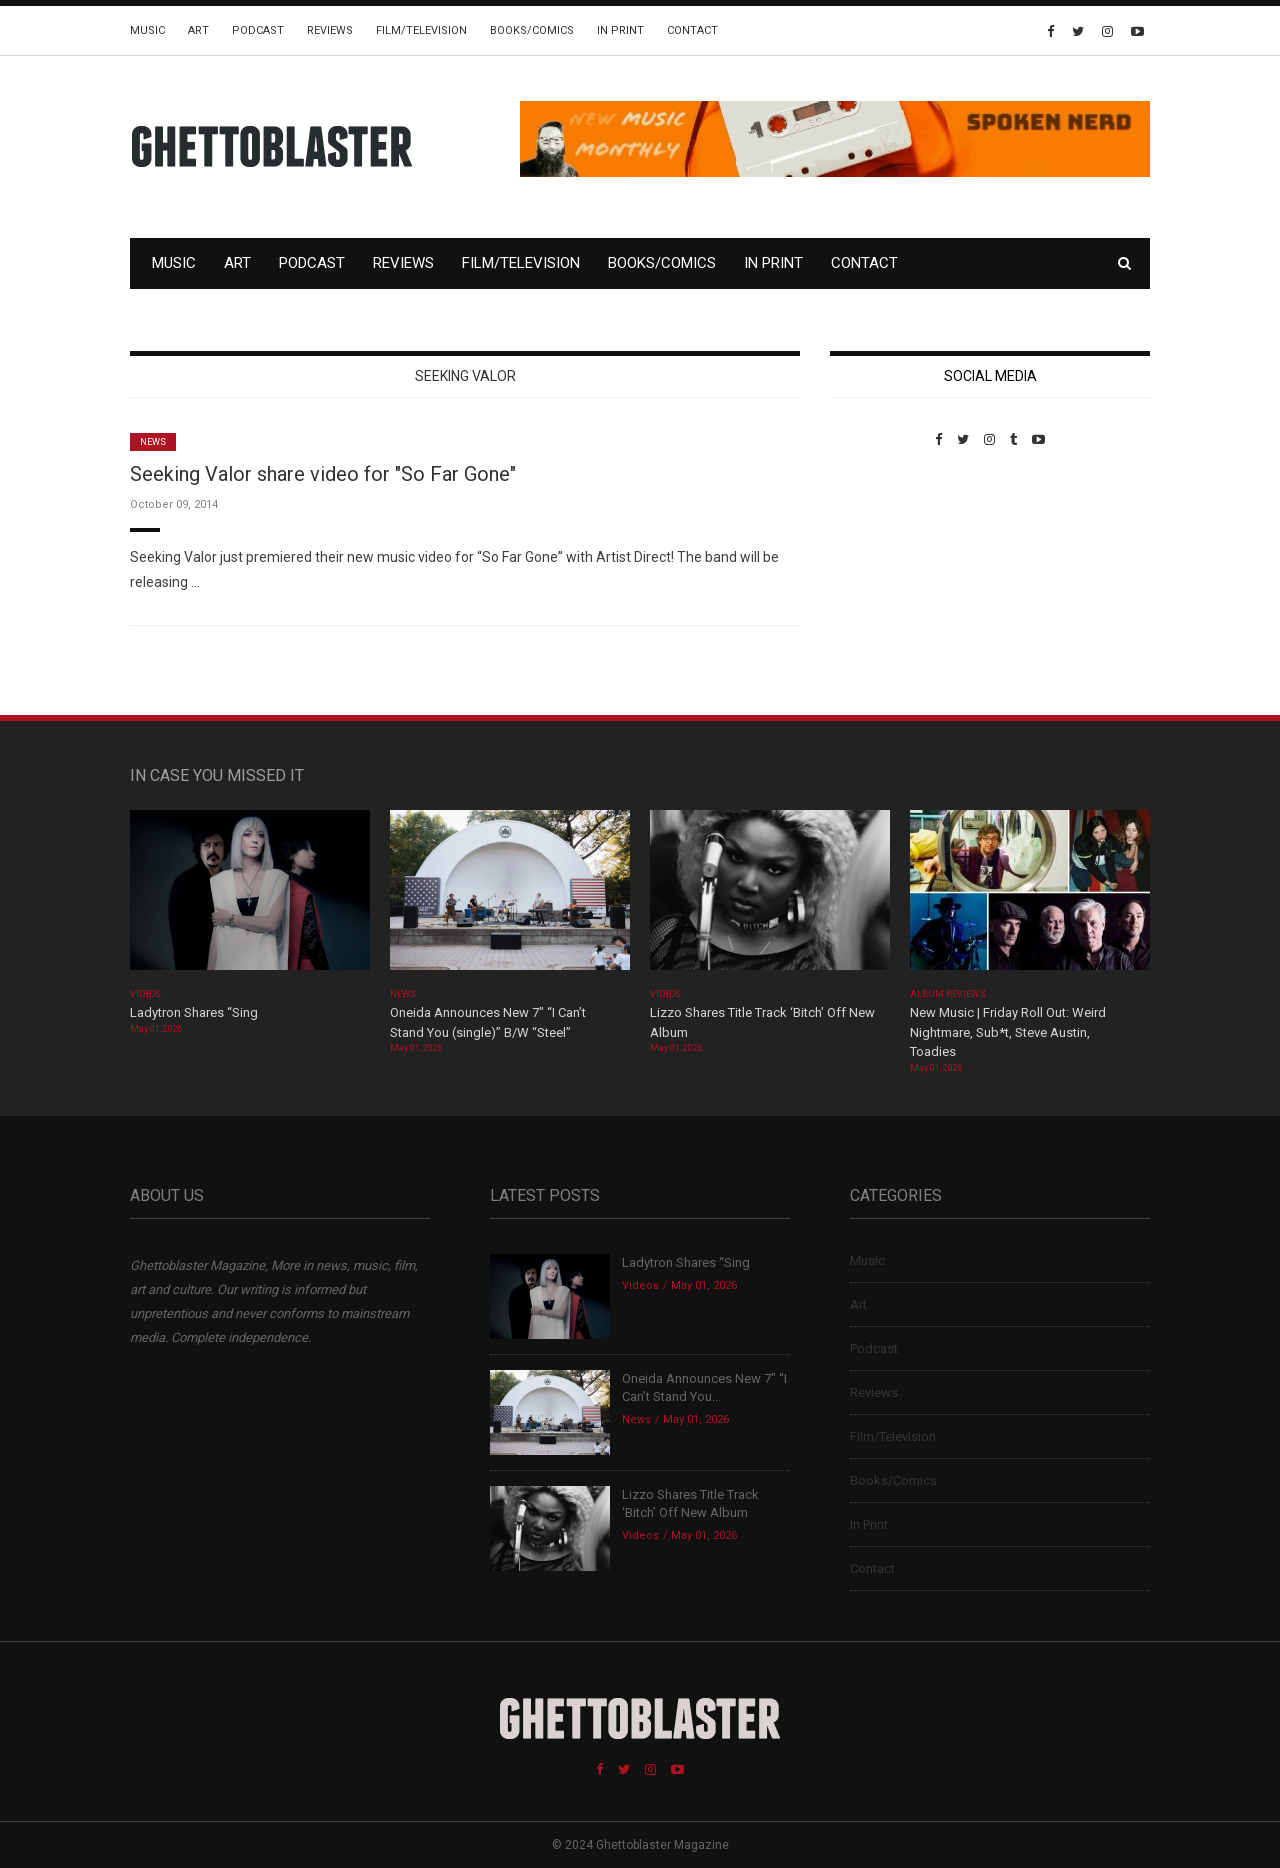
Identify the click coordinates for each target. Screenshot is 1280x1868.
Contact (692, 30)
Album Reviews (948, 994)
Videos (145, 994)
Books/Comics (532, 30)
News (153, 442)
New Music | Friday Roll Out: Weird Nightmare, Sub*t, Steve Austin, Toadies (1008, 1032)
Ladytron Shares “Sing (194, 1012)
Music (147, 30)
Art (198, 30)
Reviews (330, 30)
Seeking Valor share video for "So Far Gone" (323, 474)
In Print (620, 30)
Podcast (258, 30)
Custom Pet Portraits (888, 584)
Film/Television (421, 30)
